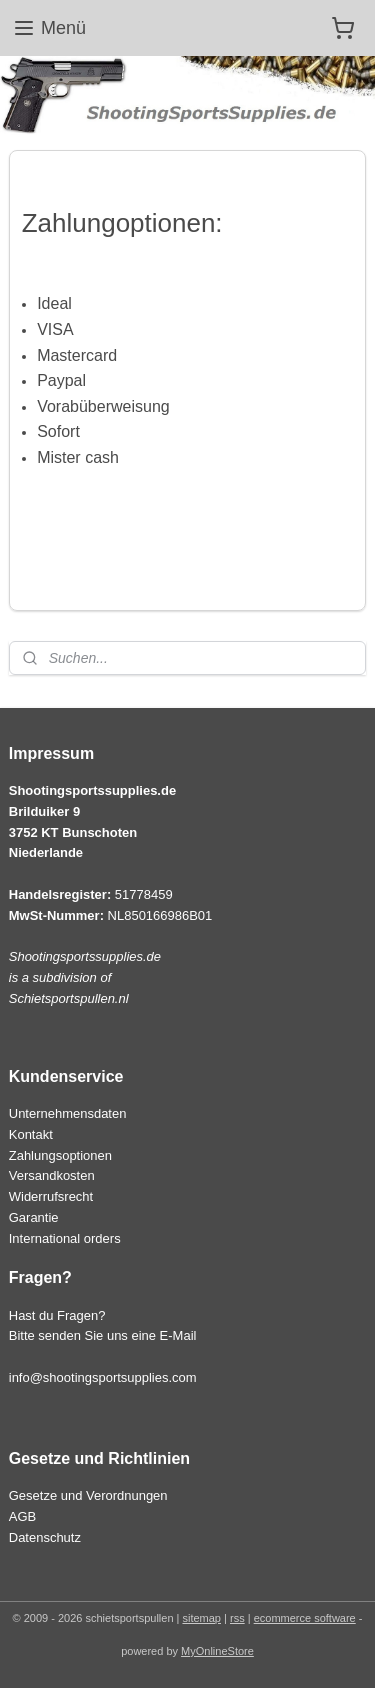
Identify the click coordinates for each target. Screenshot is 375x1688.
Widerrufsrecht (51, 1196)
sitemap (201, 1618)
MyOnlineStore (217, 1651)
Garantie (34, 1217)
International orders (65, 1238)
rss (237, 1618)
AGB (22, 1516)
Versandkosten (52, 1175)
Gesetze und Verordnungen (88, 1495)
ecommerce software (305, 1618)
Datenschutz (45, 1537)
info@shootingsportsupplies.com (103, 1377)
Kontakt (31, 1134)
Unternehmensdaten (68, 1113)
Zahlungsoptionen (60, 1155)
